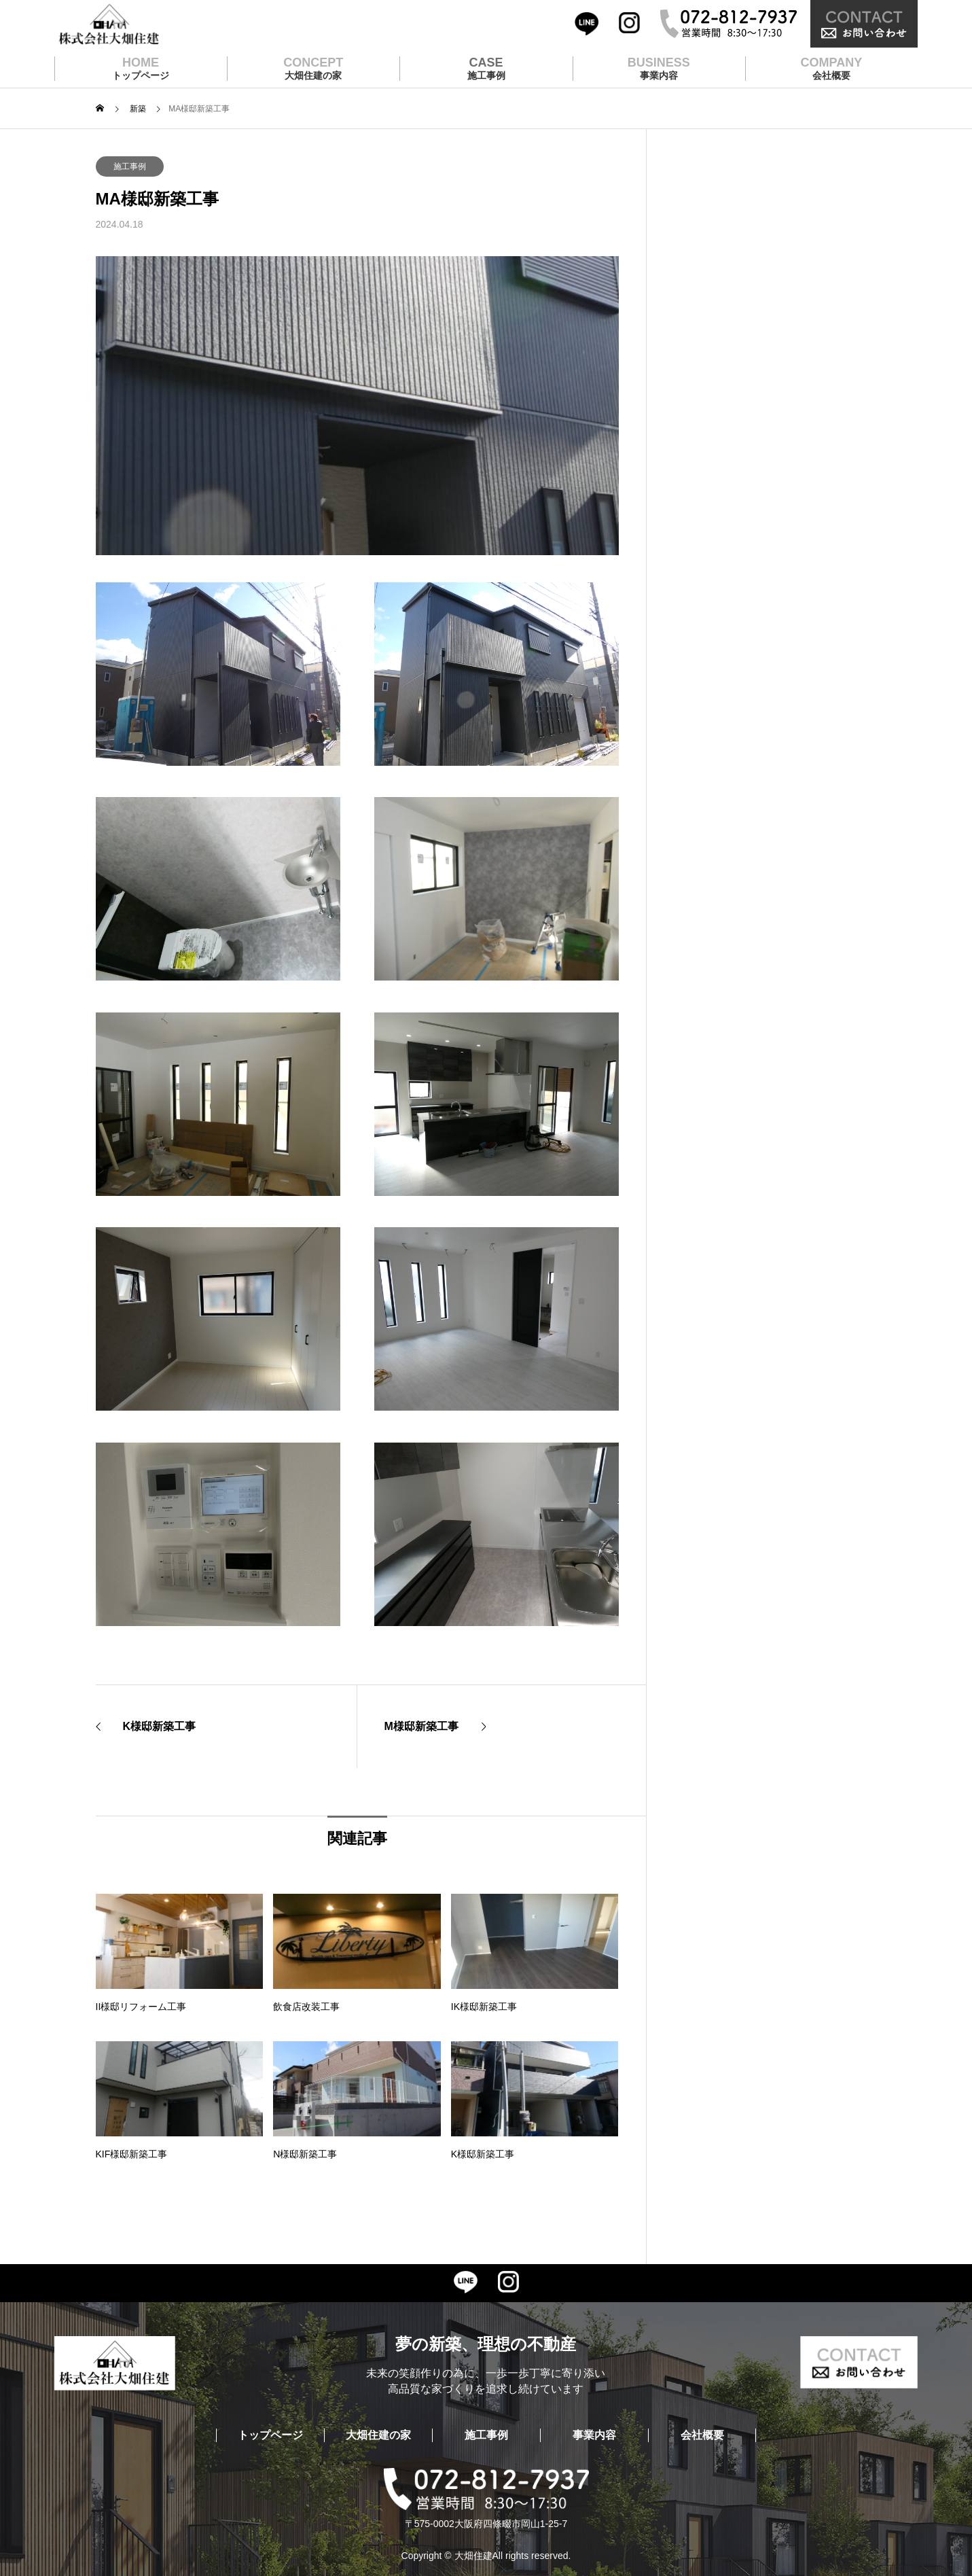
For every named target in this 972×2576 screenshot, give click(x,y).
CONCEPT (313, 68)
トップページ (270, 2435)
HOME (140, 68)
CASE (486, 68)
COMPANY (832, 68)
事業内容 (594, 2435)
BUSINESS (659, 68)
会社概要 (702, 2435)
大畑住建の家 (378, 2435)
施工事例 (129, 166)
